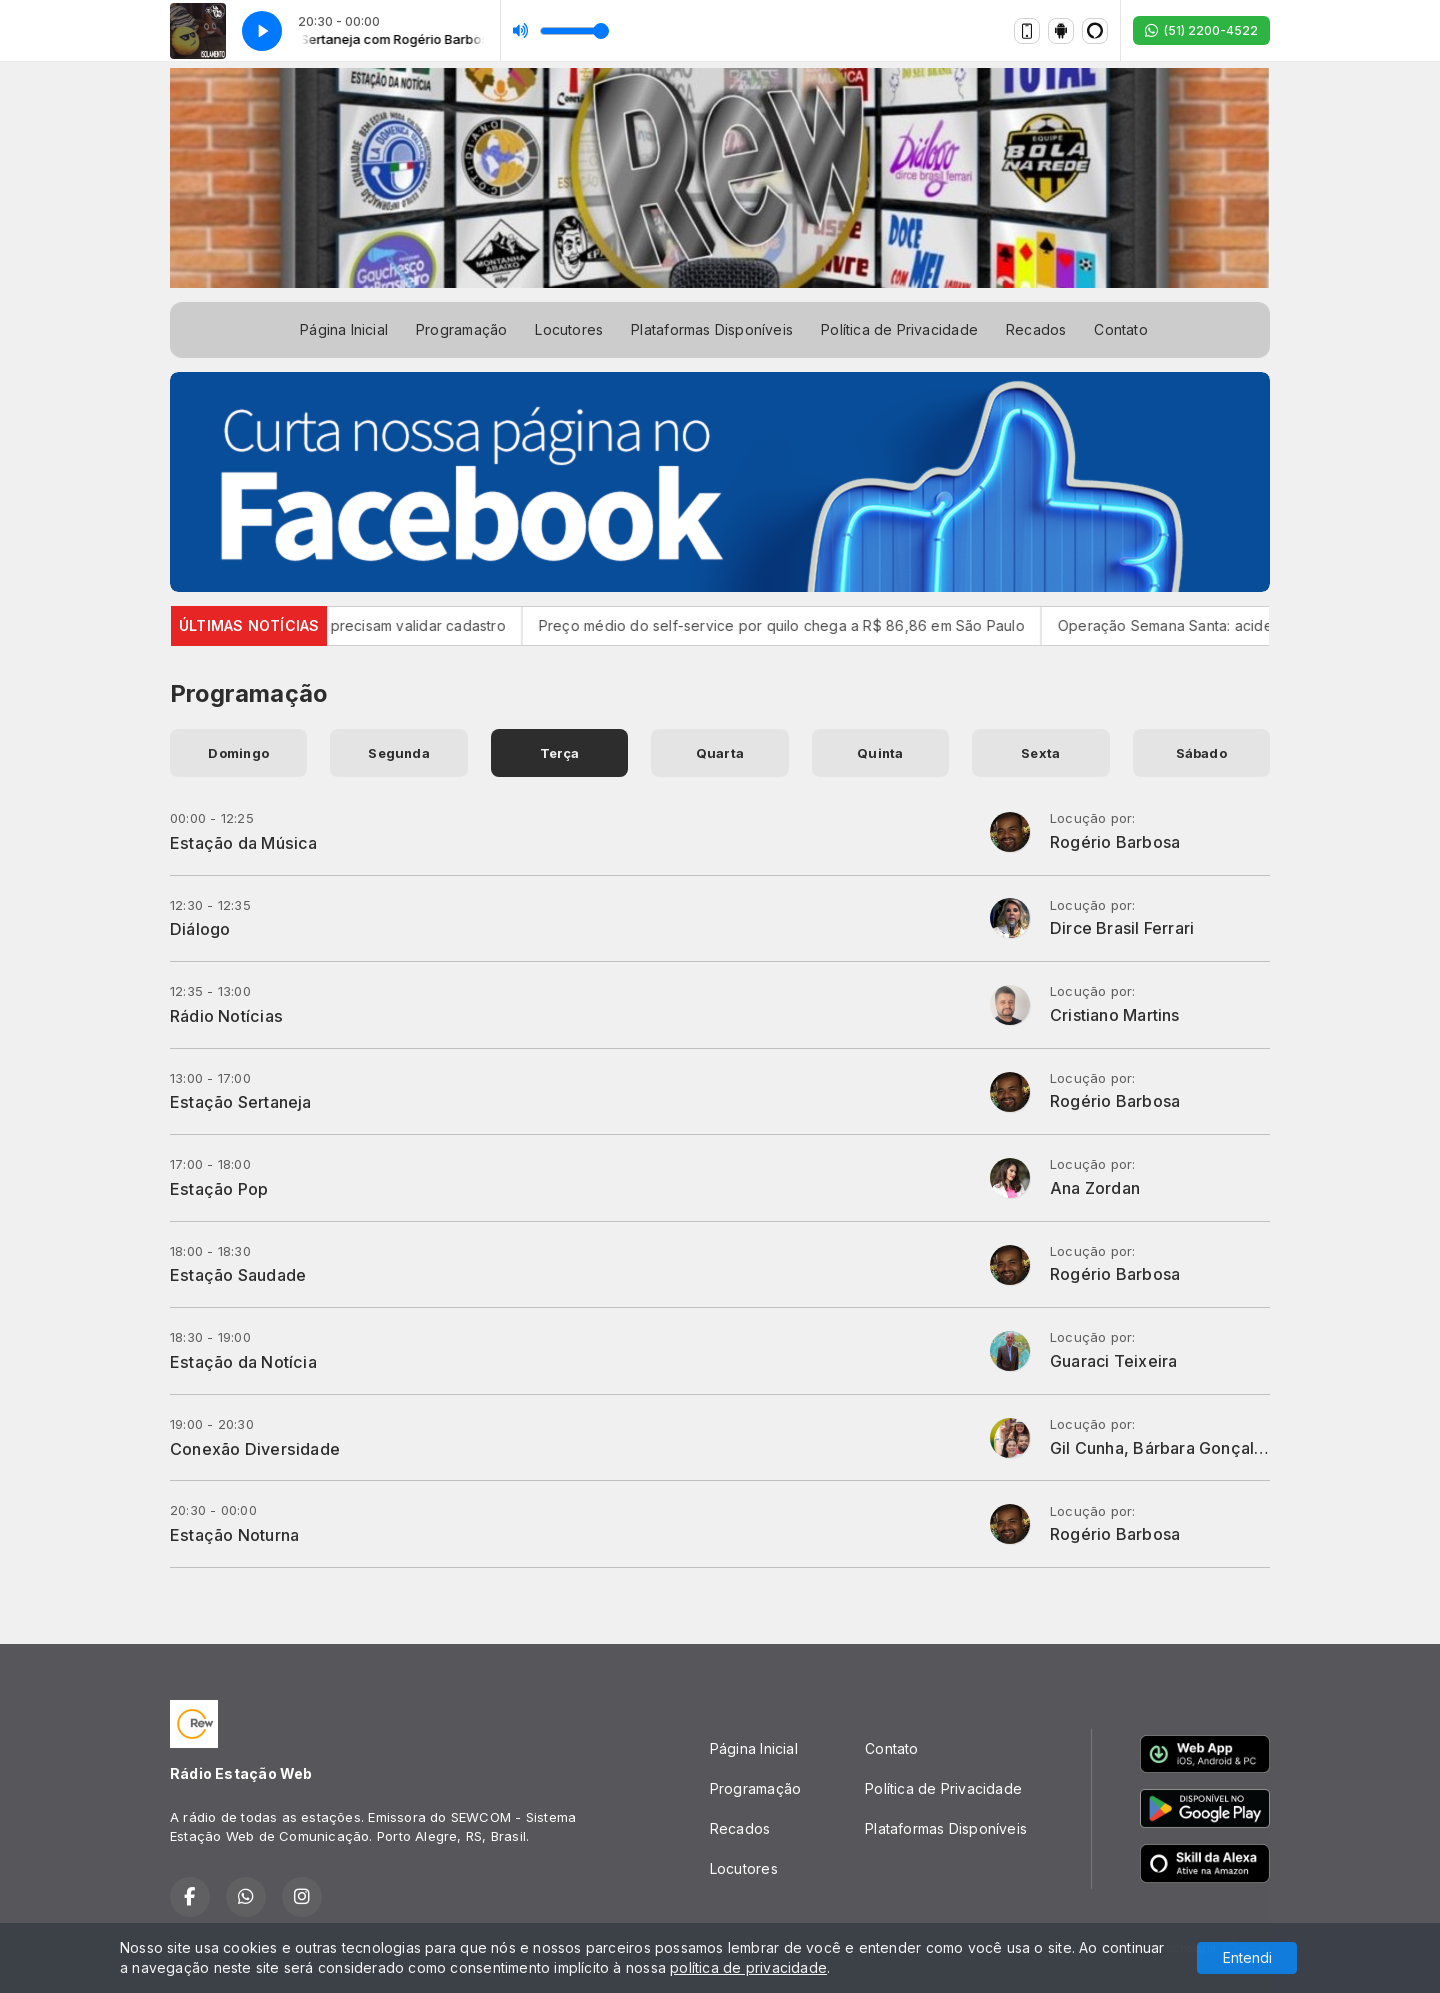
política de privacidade (748, 1967)
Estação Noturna (234, 1535)
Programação (461, 329)
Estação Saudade (238, 1275)
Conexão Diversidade (255, 1449)
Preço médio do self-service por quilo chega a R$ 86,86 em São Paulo (798, 625)
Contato (1120, 329)
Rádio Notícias (226, 1016)
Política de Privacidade (899, 329)
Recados (1036, 329)
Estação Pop (219, 1189)
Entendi (1247, 1957)
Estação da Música (244, 843)
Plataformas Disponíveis (712, 329)
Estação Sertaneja (241, 1102)
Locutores (569, 329)
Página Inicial (344, 329)
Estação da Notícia (243, 1362)
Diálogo (200, 929)
